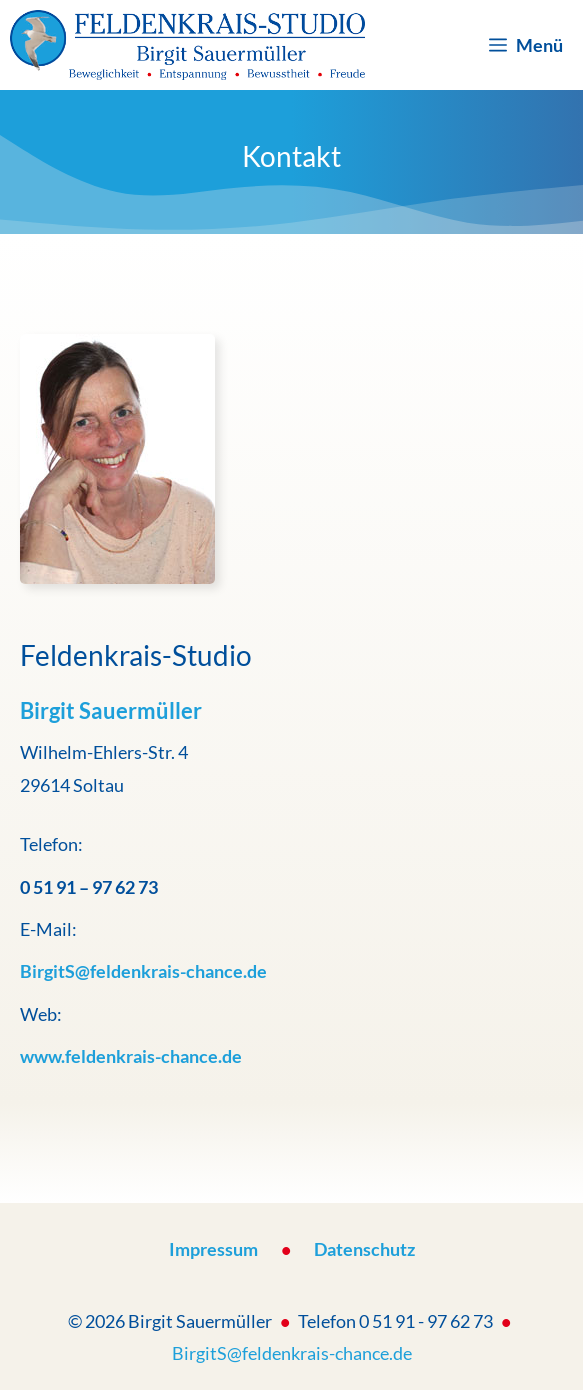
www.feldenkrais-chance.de (131, 1056)
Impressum (213, 1249)
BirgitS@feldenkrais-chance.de (292, 1353)
